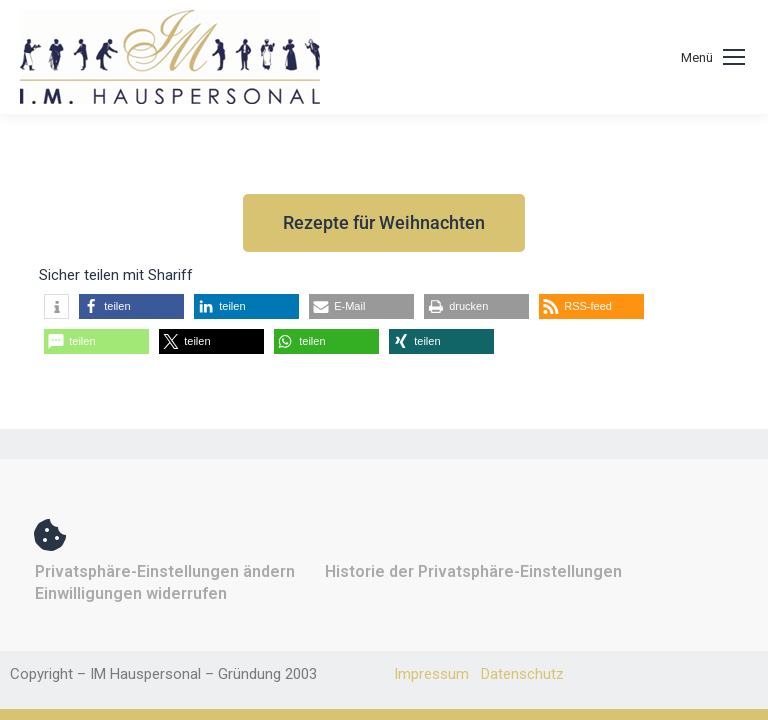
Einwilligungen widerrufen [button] (131, 593)
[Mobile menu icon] (713, 57)
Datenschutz (522, 674)
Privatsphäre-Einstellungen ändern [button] (165, 571)
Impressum (431, 674)
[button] (56, 306)
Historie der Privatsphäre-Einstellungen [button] (473, 571)
